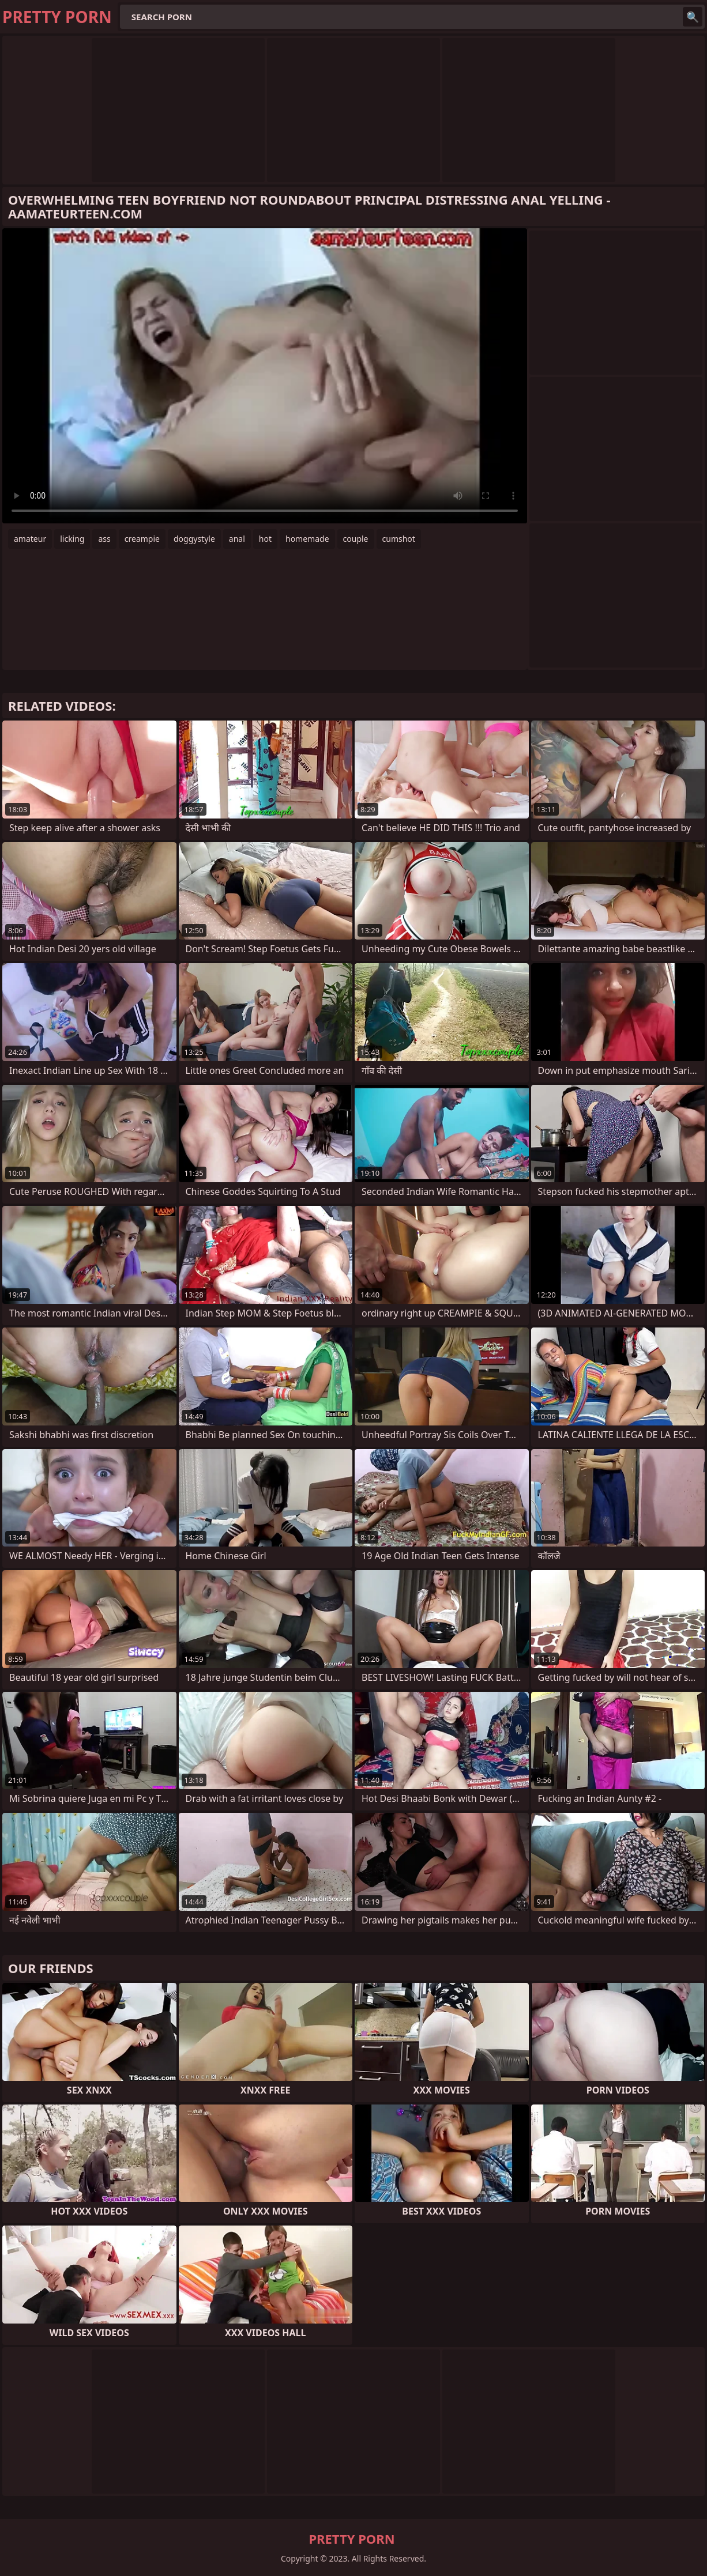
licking (72, 538)
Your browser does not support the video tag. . (264, 375)
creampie (142, 538)
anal (237, 538)
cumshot (398, 538)
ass (104, 538)
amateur (30, 538)
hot (265, 538)
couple (355, 538)
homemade (307, 538)
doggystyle (194, 538)
